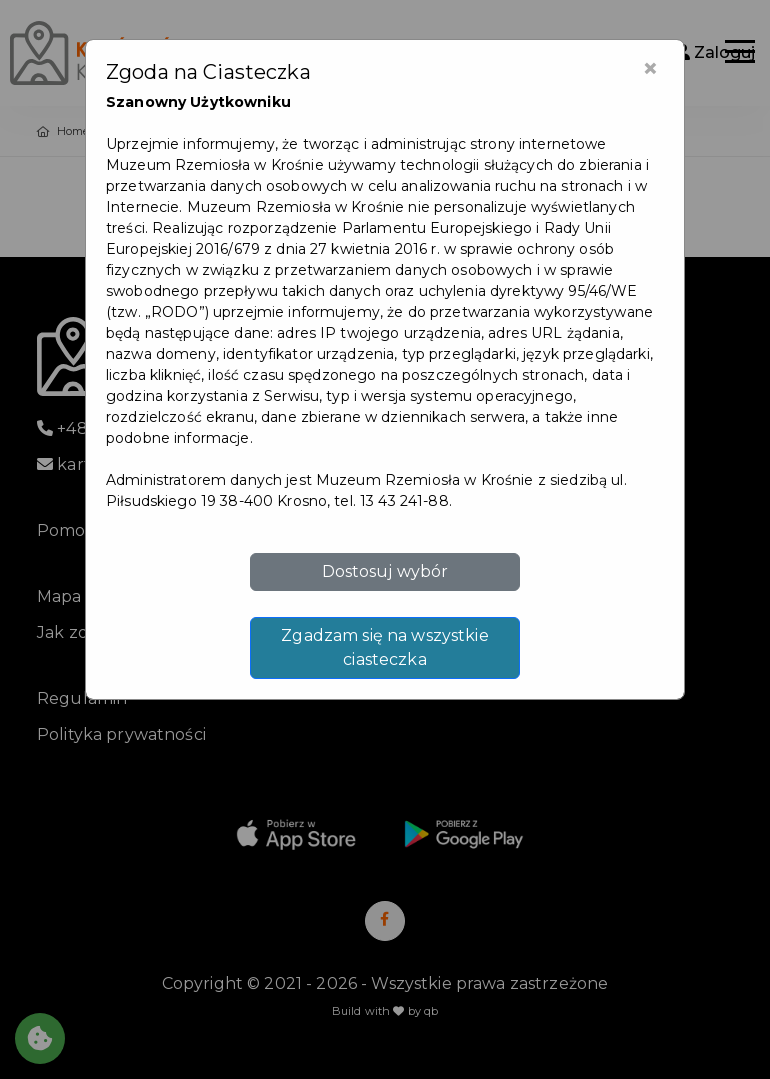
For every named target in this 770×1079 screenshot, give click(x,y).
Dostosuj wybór (385, 571)
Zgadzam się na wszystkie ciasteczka (384, 647)
